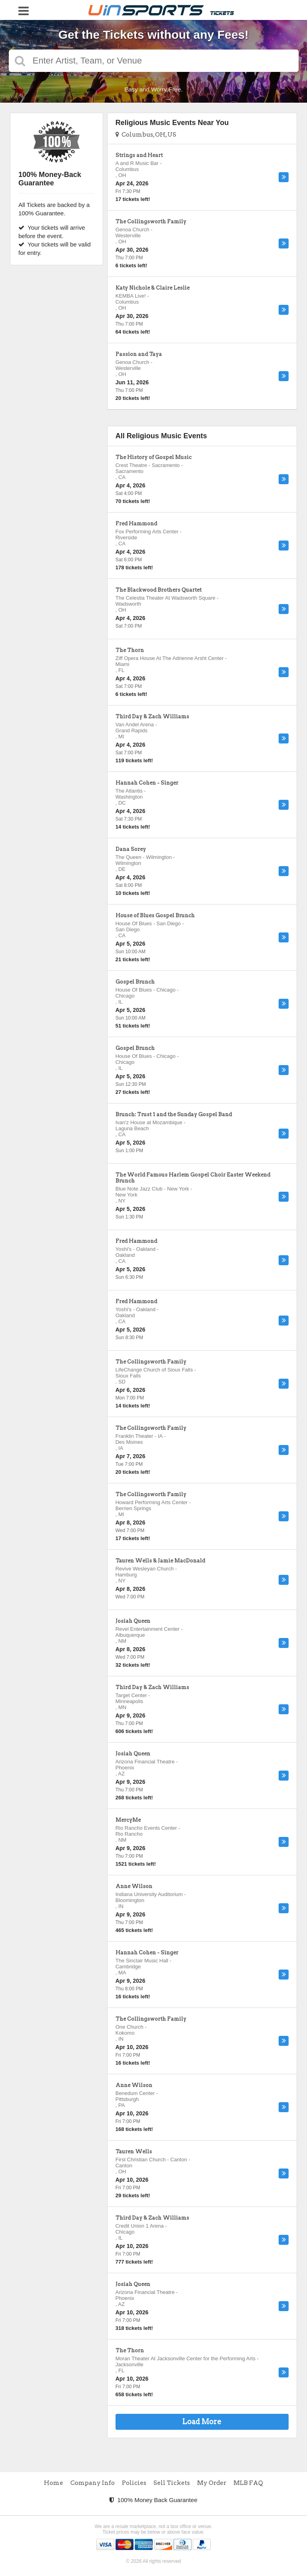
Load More (201, 2421)
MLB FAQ (248, 2483)
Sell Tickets (172, 2483)
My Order (211, 2483)
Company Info (92, 2483)
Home (53, 2483)
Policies (134, 2483)
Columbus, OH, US (146, 134)
